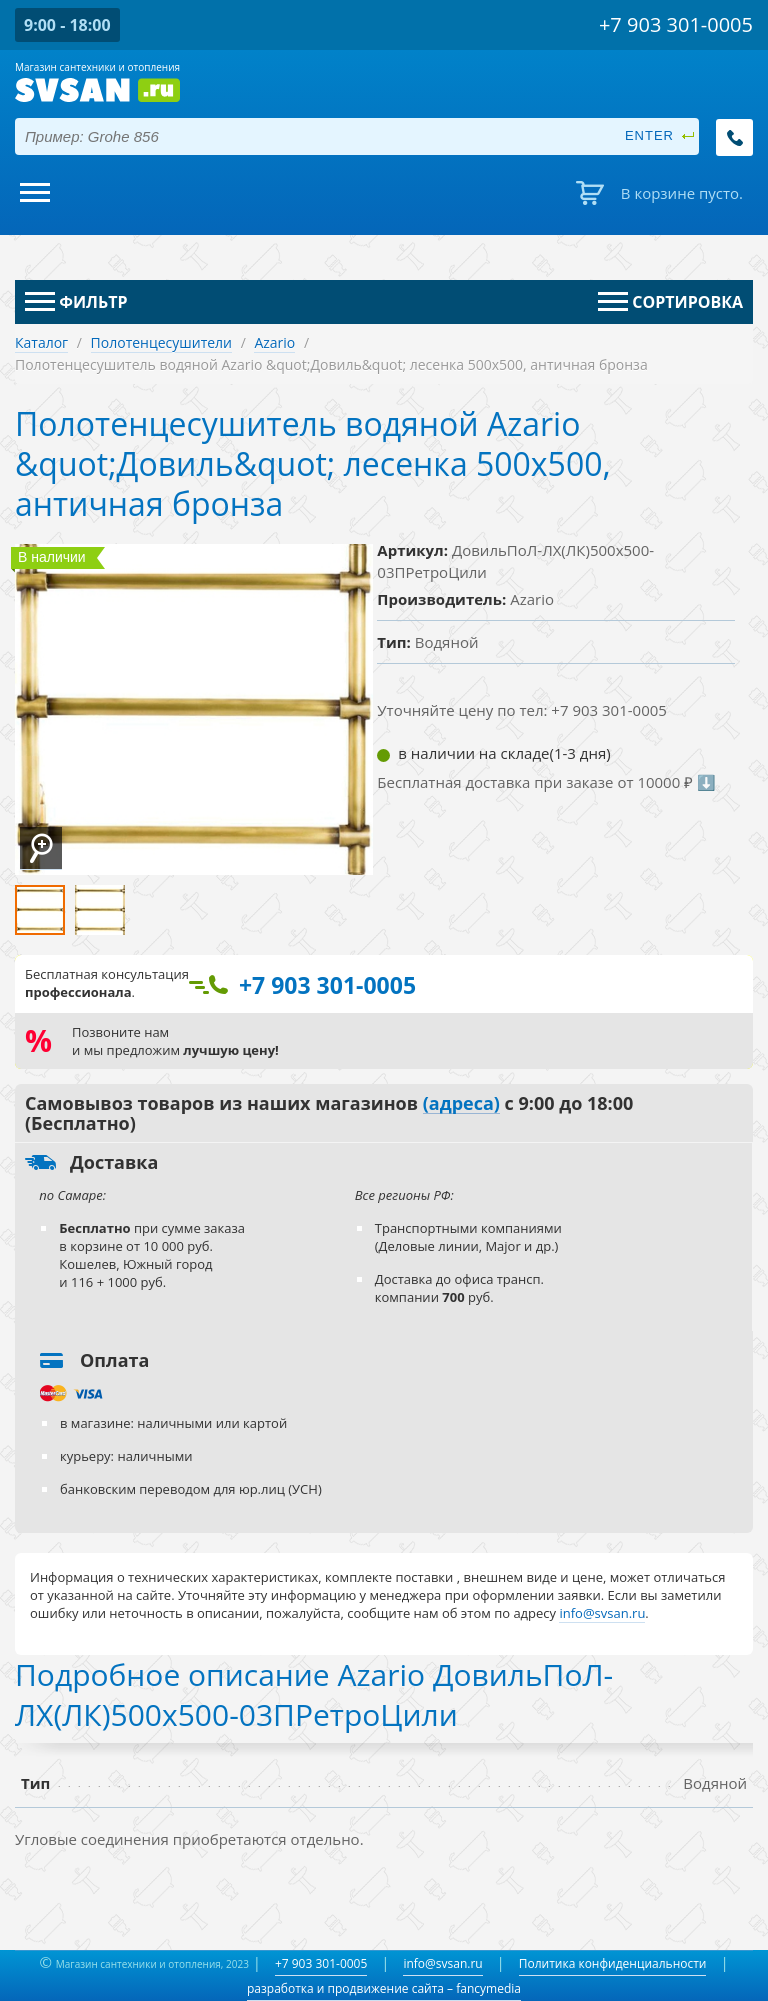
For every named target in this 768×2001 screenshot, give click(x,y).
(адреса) (461, 1104)
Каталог (41, 342)
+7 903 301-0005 (321, 1963)
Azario (274, 342)
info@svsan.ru (442, 1963)
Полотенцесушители (161, 342)
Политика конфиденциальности (613, 1963)
